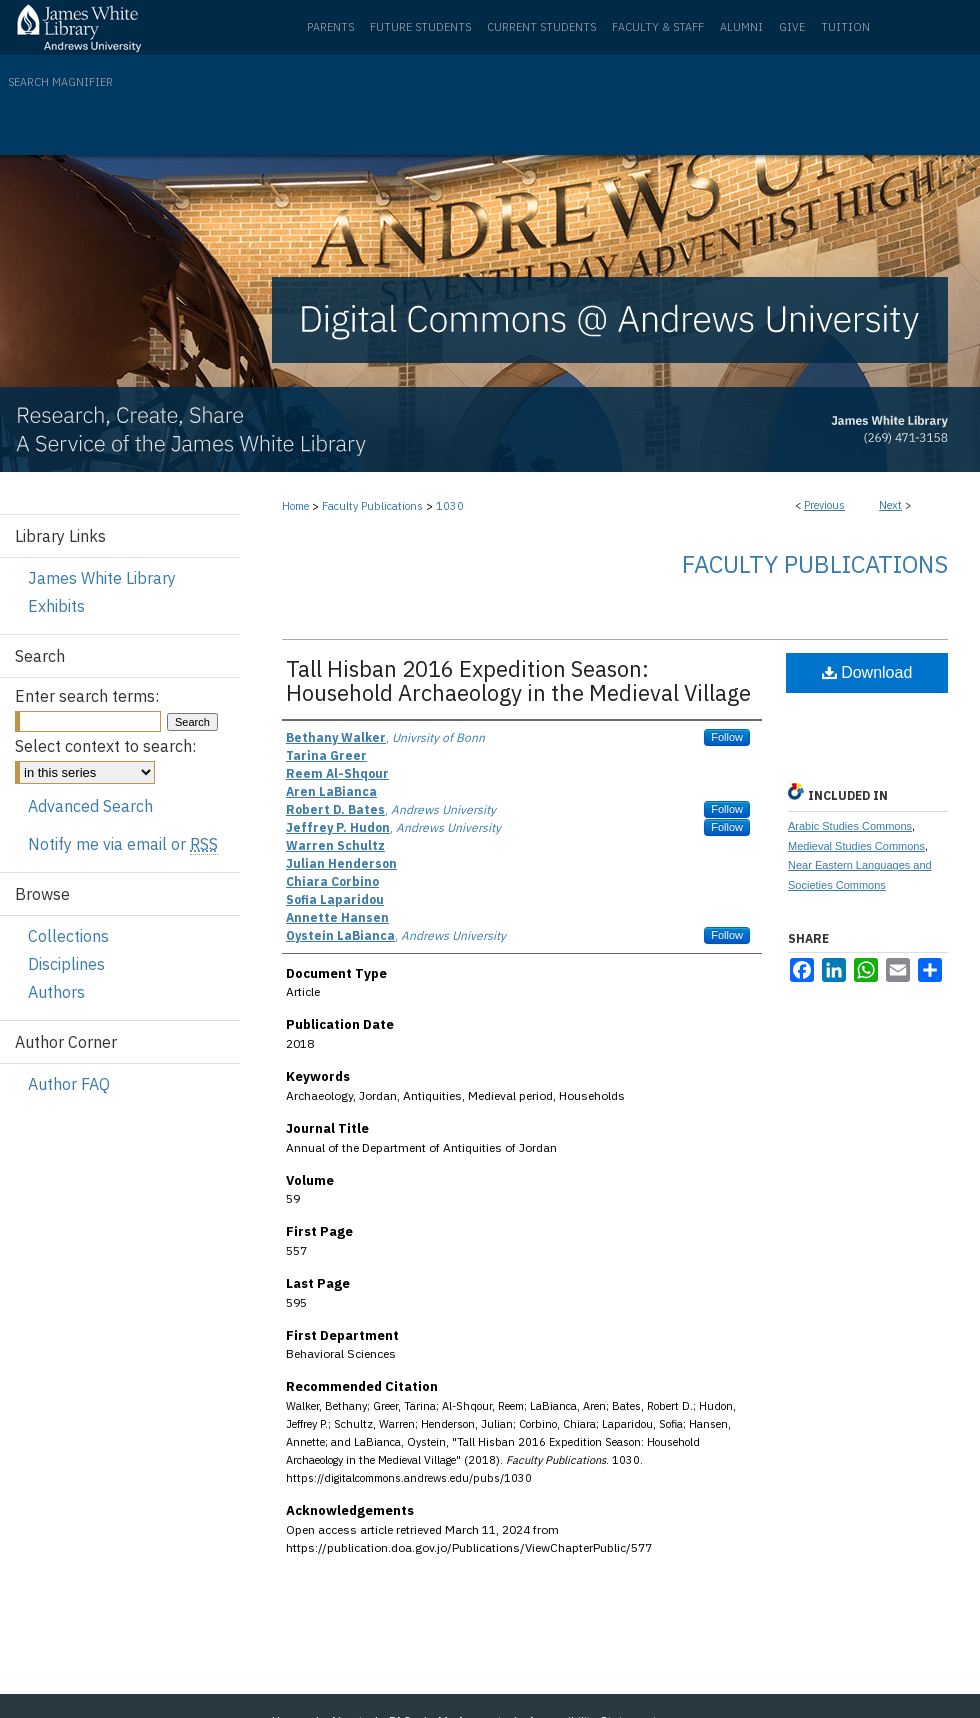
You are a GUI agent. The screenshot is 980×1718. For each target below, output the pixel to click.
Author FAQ (69, 1084)
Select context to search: (105, 746)
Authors (56, 992)
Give (792, 27)
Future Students (420, 27)
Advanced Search (90, 806)
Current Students (541, 27)
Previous (824, 505)
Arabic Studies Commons (850, 826)
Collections (68, 936)
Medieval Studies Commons (856, 846)
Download (867, 672)
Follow (727, 737)
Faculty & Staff (658, 27)
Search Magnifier (60, 82)
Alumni (741, 27)
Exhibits (56, 606)
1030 (450, 506)
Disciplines (66, 964)
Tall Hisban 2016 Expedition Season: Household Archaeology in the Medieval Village (518, 680)
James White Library (102, 578)
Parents (330, 27)
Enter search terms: (87, 696)
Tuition (845, 27)
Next (890, 505)
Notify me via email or (123, 844)
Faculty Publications (372, 506)
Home (295, 506)
